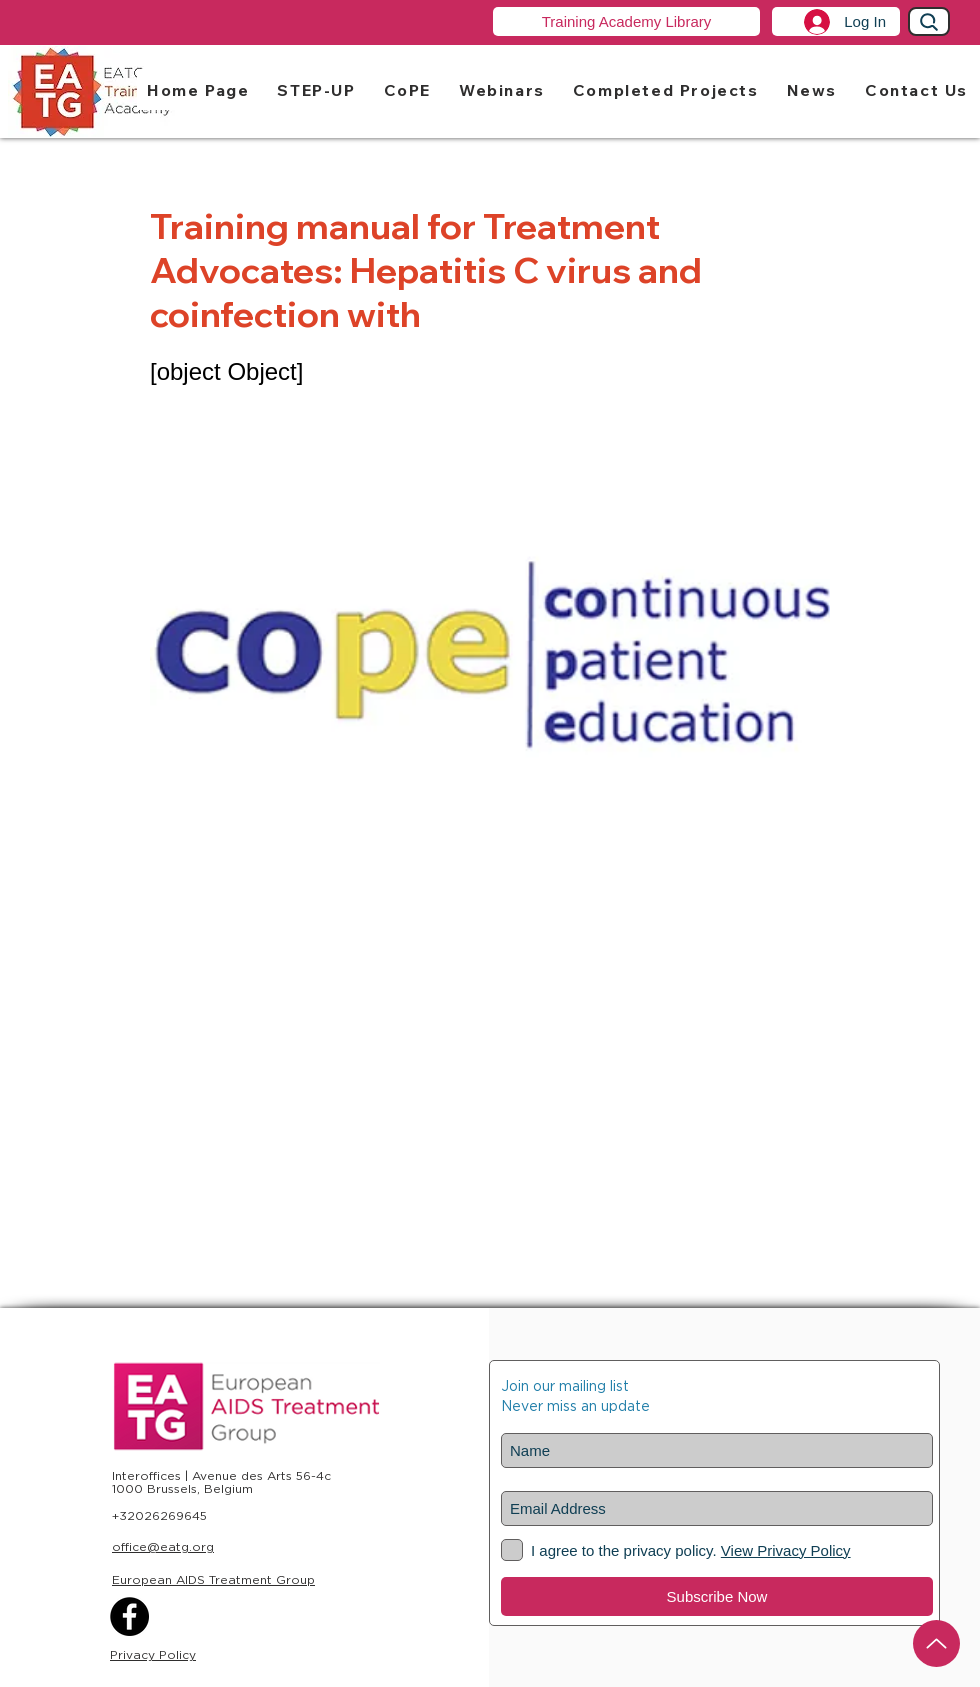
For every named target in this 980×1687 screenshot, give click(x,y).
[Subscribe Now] (717, 1596)
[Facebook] (129, 1616)
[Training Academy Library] (626, 21)
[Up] (936, 1643)
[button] (316, 89)
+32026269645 (159, 1515)
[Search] (929, 21)
